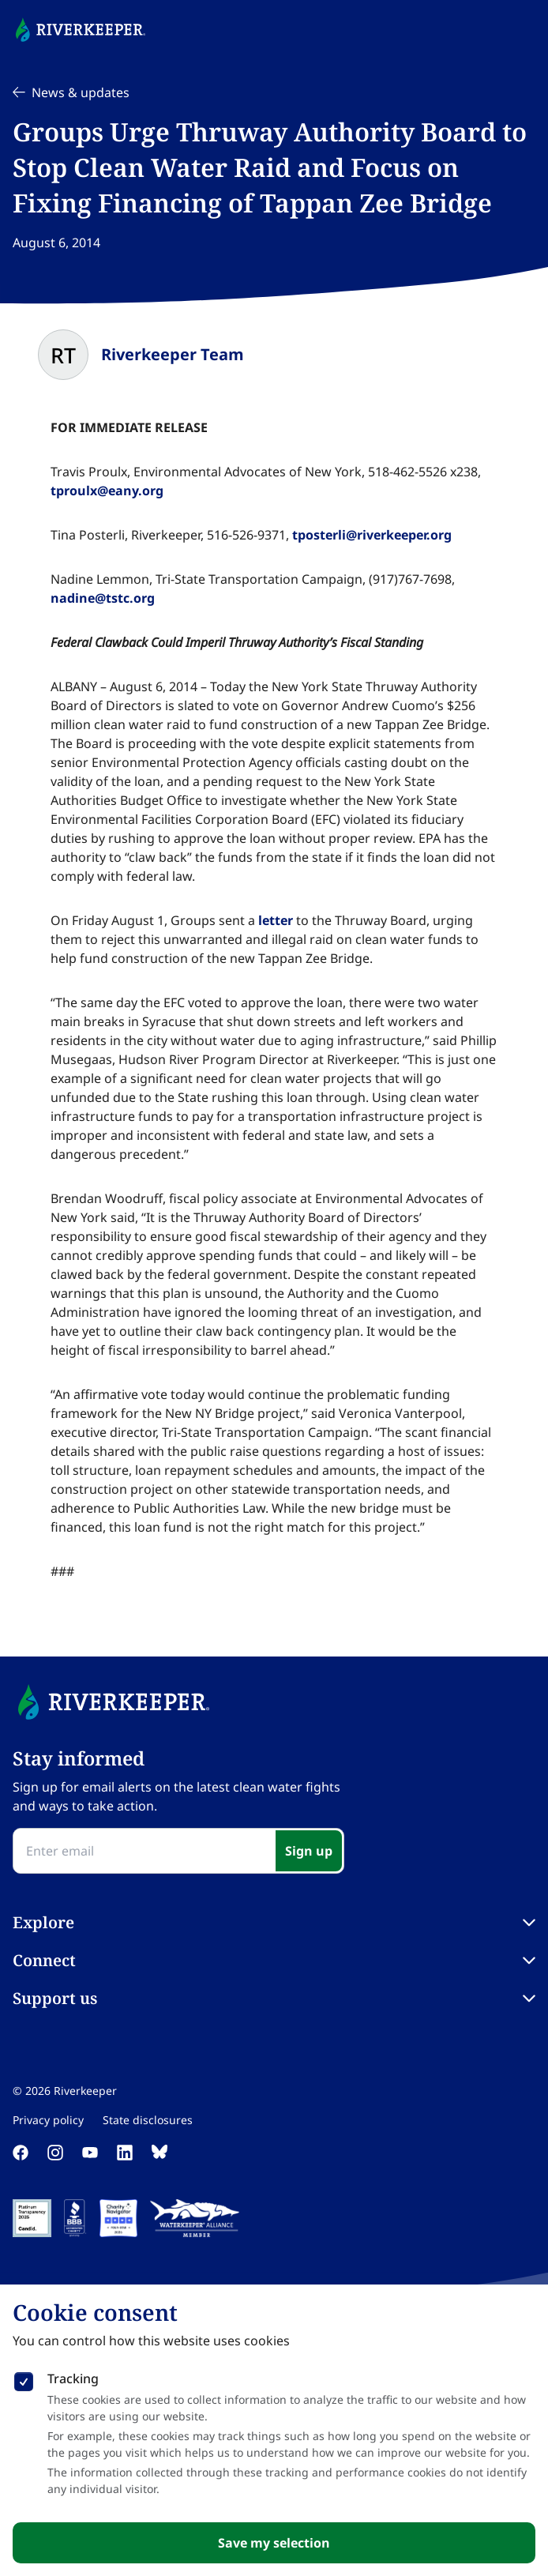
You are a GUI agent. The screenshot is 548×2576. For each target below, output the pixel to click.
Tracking (73, 2378)
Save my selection (274, 2543)
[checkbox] (23, 2378)
